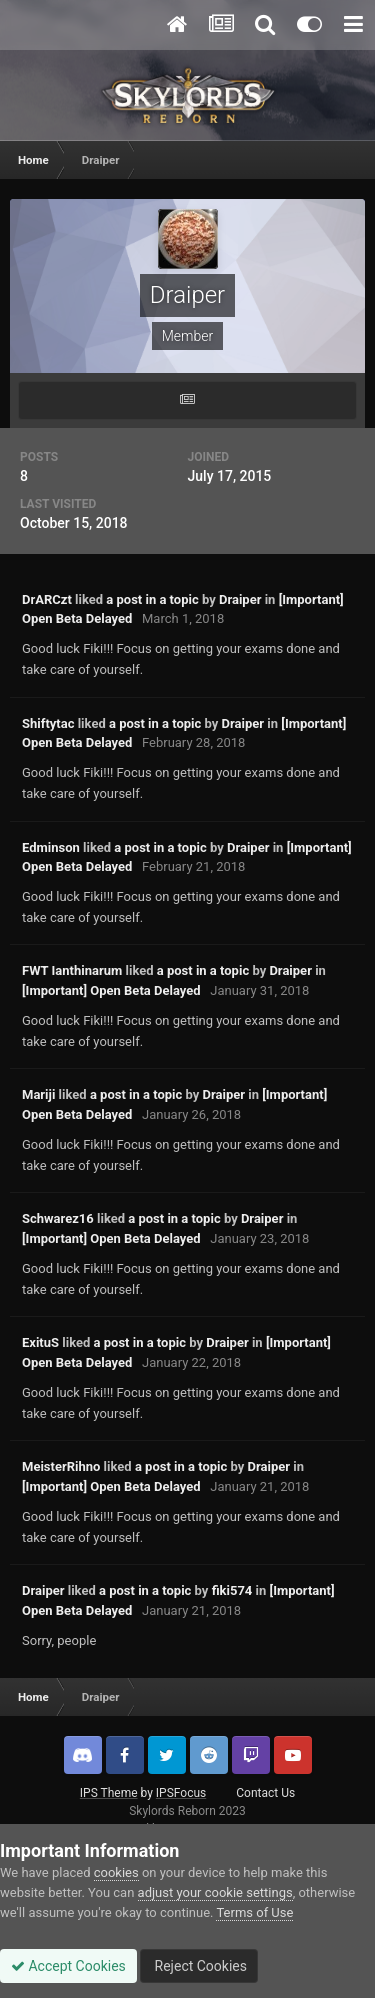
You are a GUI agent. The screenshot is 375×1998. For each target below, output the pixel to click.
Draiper (240, 599)
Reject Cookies (199, 1966)
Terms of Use (254, 1912)
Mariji (38, 1094)
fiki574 (232, 1590)
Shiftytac (48, 723)
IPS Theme (109, 1793)
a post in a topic (152, 599)
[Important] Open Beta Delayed (111, 990)
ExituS (40, 1342)
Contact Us (265, 1793)
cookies (116, 1872)
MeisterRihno (61, 1466)
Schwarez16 (58, 1218)
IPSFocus (181, 1793)
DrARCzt (47, 599)
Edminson (51, 847)
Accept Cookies (68, 1966)
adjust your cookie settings (215, 1892)
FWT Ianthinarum (72, 970)
